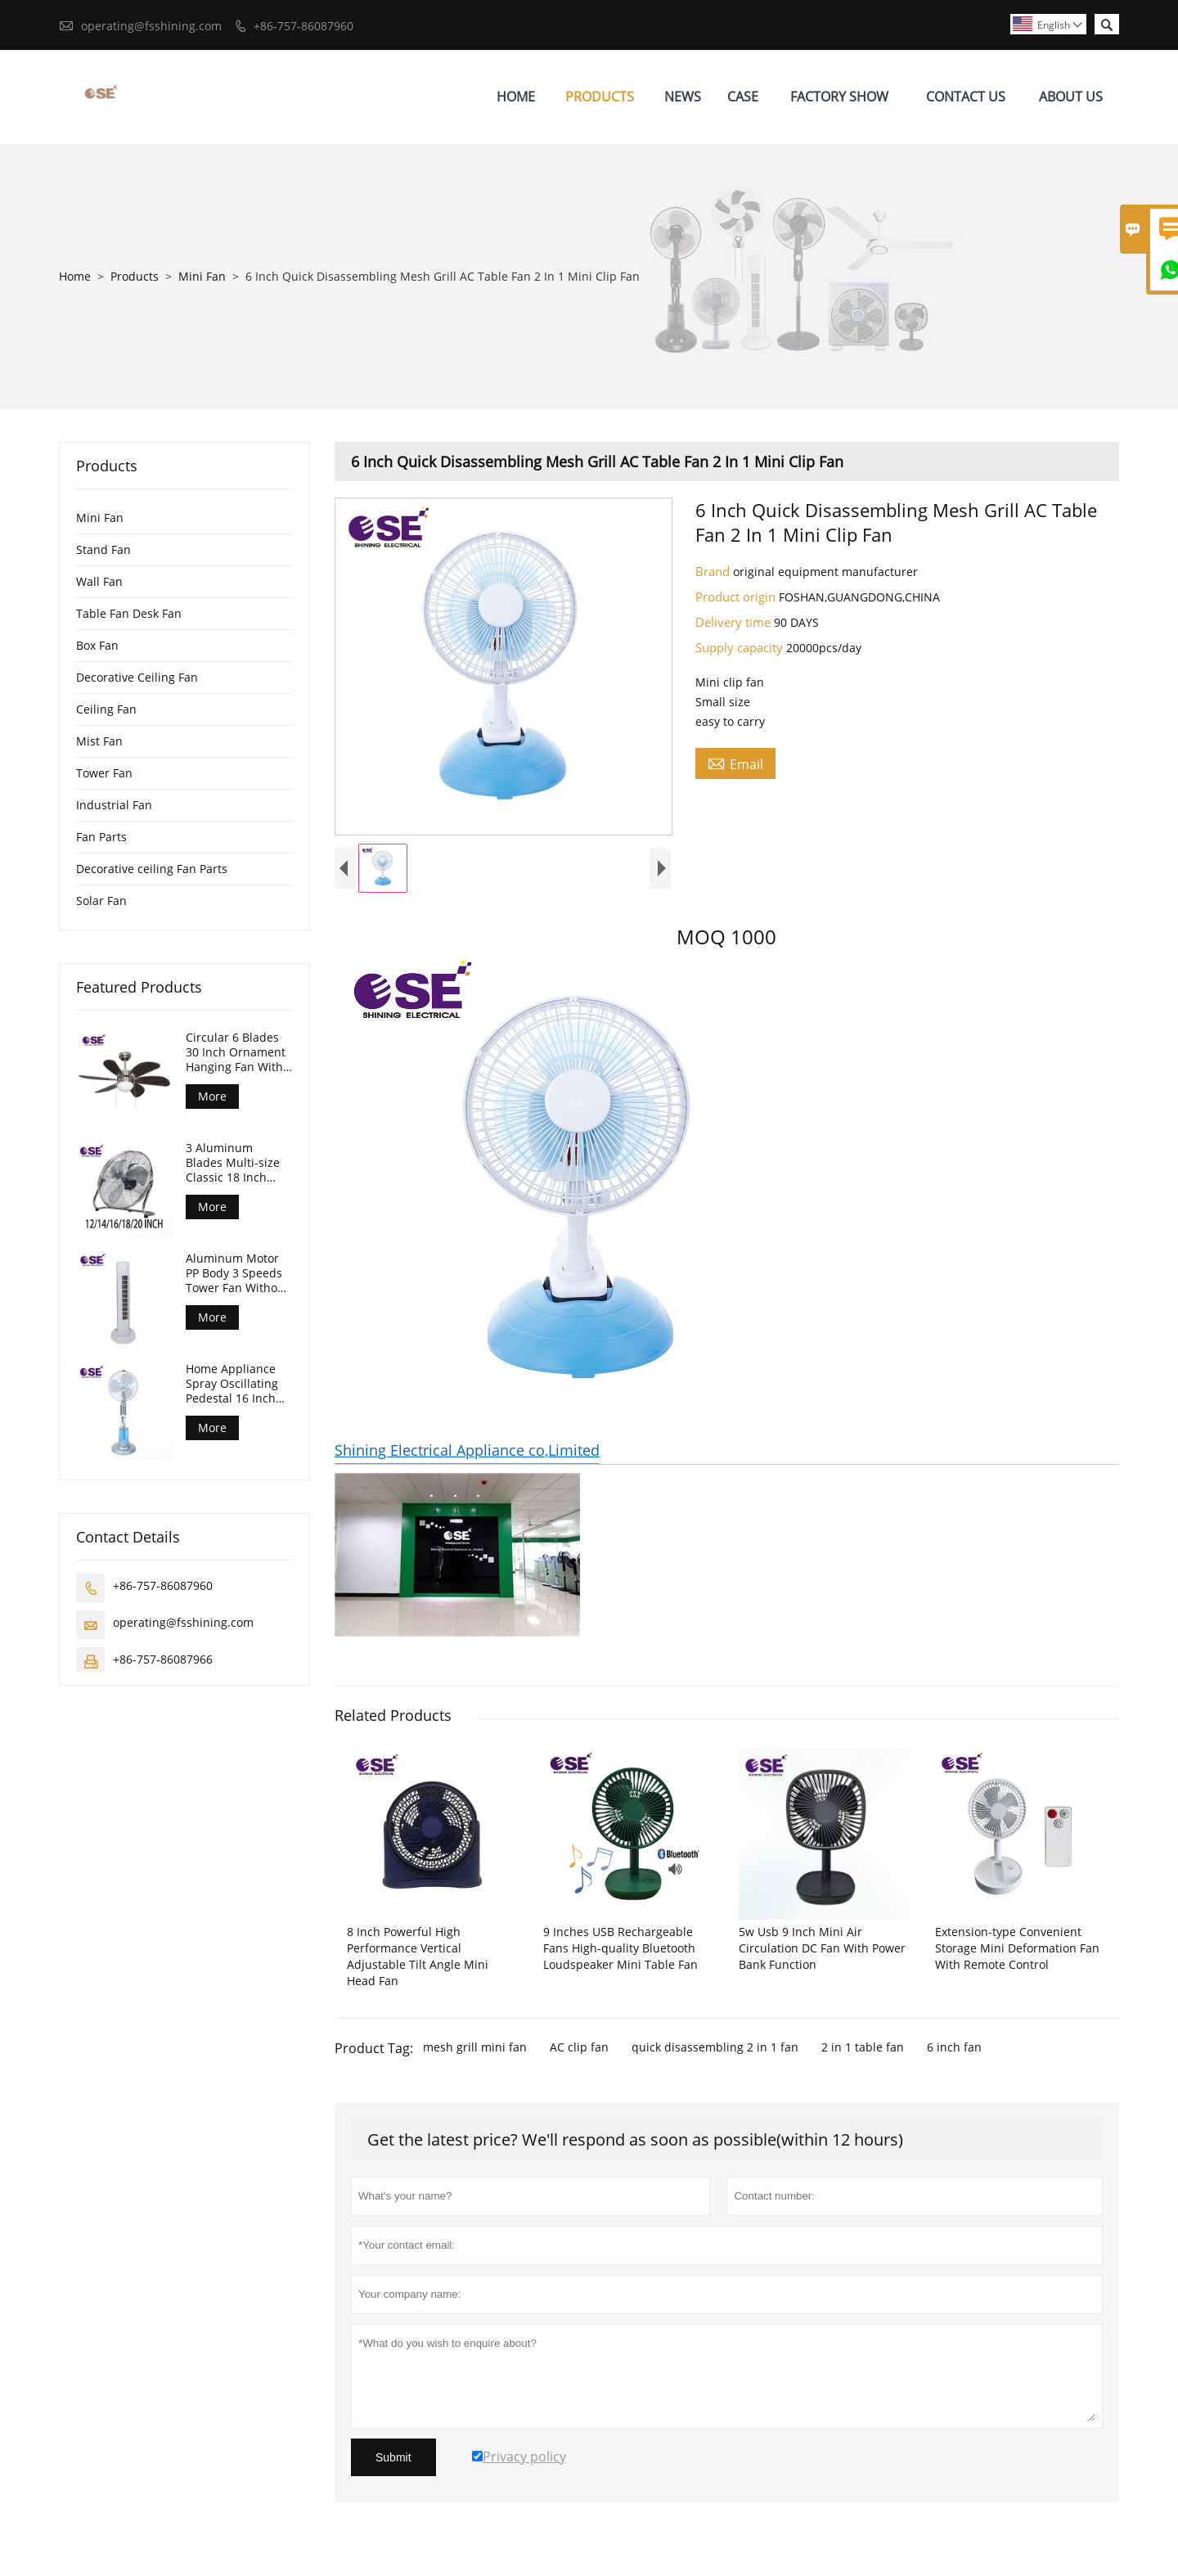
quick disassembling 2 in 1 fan (715, 2047)
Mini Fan (202, 276)
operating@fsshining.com (151, 26)
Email (735, 763)
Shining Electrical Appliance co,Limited (467, 1450)
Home (516, 97)
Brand (714, 571)
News (682, 97)
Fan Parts (101, 836)
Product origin (737, 596)
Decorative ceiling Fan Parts (151, 868)
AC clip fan (579, 2047)
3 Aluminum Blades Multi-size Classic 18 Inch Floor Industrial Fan (239, 1163)
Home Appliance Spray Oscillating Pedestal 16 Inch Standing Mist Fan (235, 1384)
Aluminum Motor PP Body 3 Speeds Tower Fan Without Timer (237, 1273)
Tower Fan (104, 773)
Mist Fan (99, 741)
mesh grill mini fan (475, 2047)
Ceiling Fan (106, 709)
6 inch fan (954, 2047)
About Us (1071, 97)
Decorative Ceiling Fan (137, 677)
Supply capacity (740, 647)
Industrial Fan (114, 805)
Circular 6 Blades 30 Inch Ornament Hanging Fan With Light (236, 1052)
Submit (393, 2457)
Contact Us (965, 97)
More (212, 1096)
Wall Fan (99, 581)
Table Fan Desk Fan (129, 613)
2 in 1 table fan (862, 2047)
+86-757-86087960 (303, 26)
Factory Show (839, 97)
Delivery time (734, 622)
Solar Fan (101, 900)
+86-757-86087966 (163, 1659)
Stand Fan (103, 549)
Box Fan (97, 645)
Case (742, 97)
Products (599, 97)
